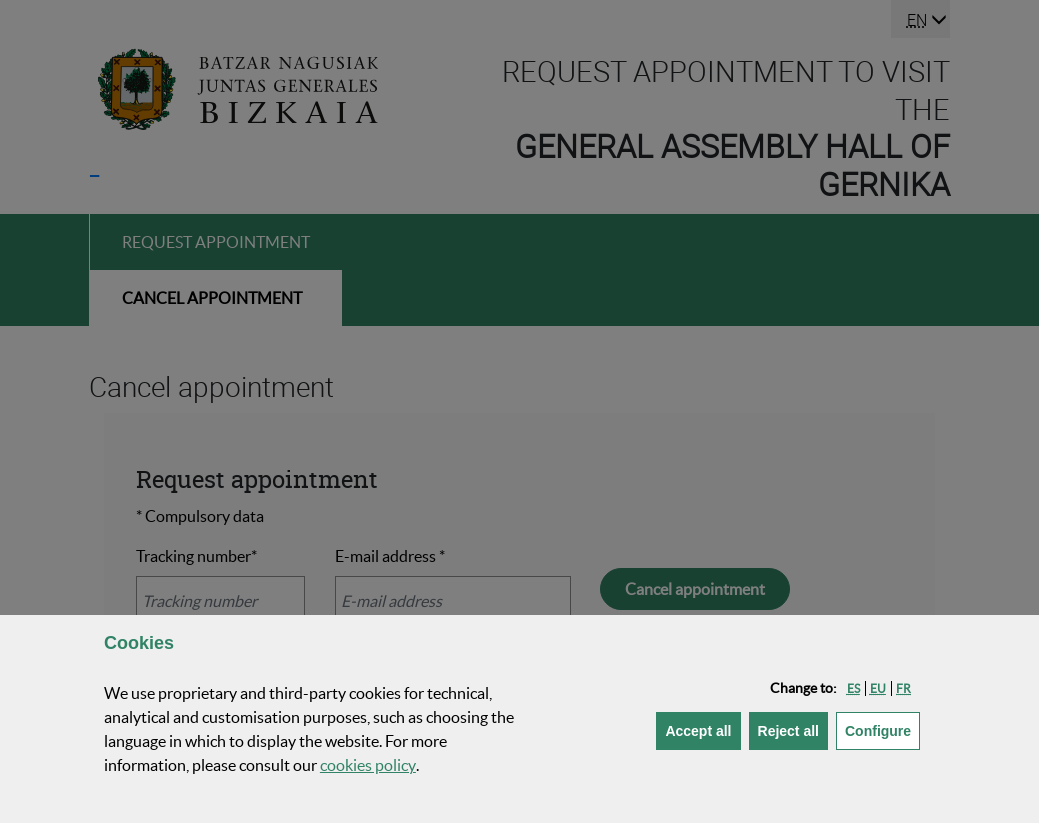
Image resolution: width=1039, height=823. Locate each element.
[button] (853, 688)
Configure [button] (882, 729)
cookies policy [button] (368, 765)
